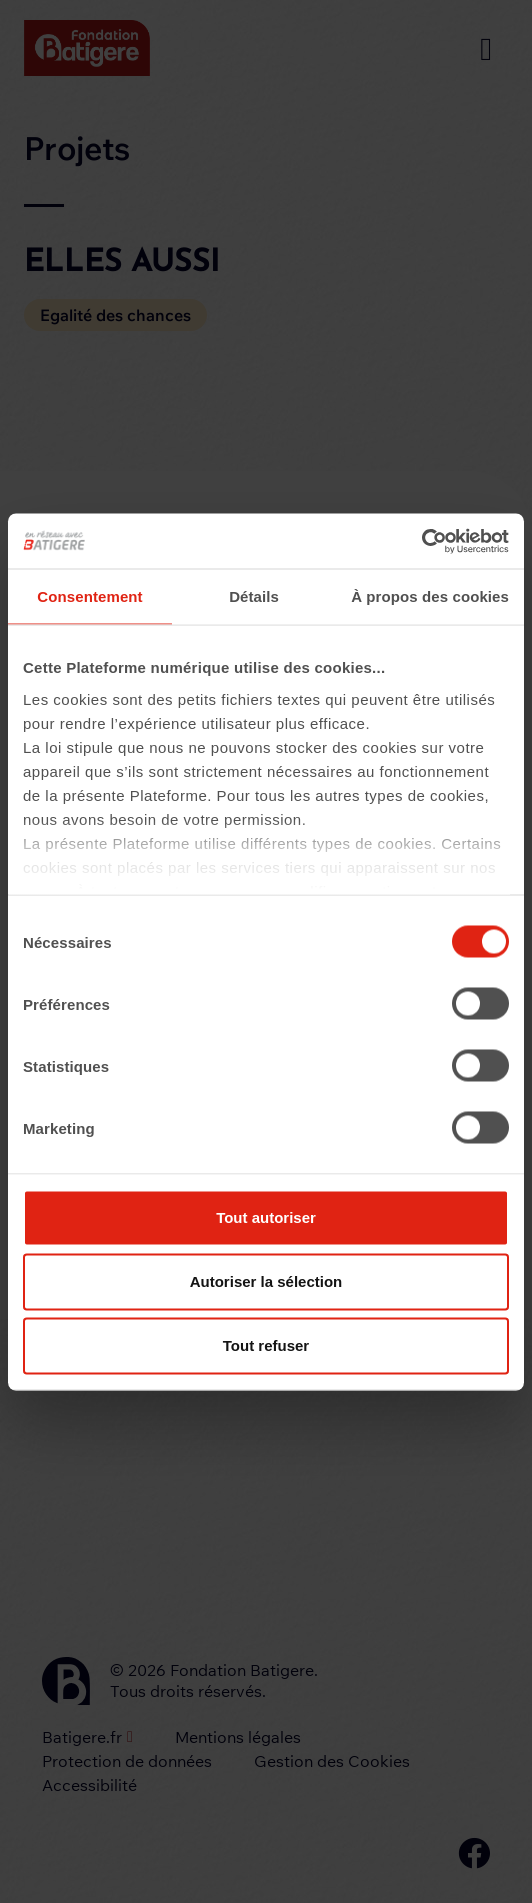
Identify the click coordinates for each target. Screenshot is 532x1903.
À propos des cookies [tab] (430, 596)
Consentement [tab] (89, 596)
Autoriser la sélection (266, 1281)
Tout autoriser (266, 1217)
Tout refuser (266, 1345)
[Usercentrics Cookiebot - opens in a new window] (421, 541)
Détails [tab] (254, 596)
